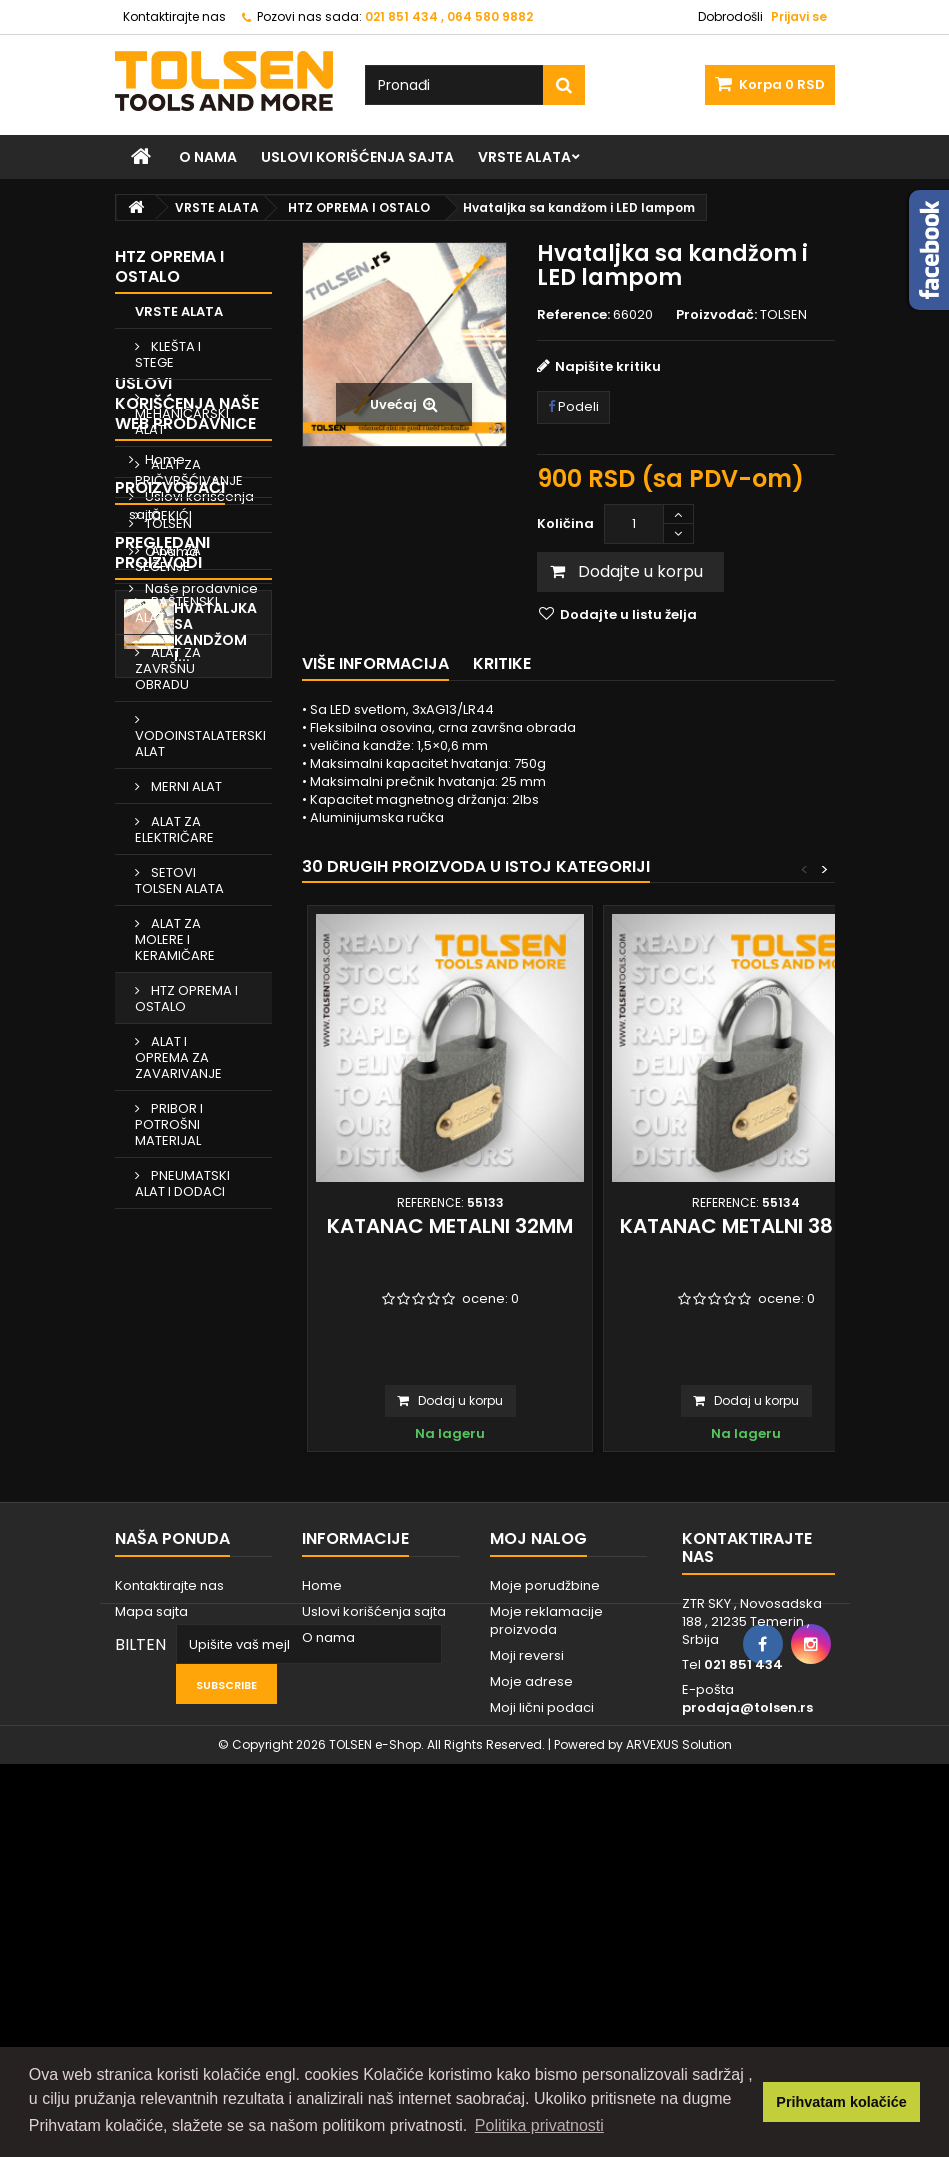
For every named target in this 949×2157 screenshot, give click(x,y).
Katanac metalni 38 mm (746, 1226)
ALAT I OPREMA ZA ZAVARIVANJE (178, 1057)
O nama (208, 157)
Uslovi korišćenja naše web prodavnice (187, 1263)
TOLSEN (167, 1536)
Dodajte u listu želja (627, 614)
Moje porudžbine (545, 1847)
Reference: (573, 315)
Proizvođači (170, 1500)
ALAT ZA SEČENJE (168, 558)
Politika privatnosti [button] (539, 2125)
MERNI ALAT (185, 786)
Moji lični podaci (542, 1969)
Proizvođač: (716, 315)
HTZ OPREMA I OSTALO (186, 998)
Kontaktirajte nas (174, 16)
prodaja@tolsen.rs (747, 1969)
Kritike (502, 663)
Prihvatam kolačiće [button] (841, 2102)
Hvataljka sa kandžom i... (215, 1678)
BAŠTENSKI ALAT (176, 609)
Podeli (573, 406)
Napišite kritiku (608, 366)
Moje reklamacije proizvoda (546, 1882)
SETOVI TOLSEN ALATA (179, 880)
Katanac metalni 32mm (450, 1226)
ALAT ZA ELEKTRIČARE (174, 829)
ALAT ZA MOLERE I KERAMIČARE (175, 939)
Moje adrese (531, 1943)
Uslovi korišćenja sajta (357, 157)
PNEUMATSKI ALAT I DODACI (182, 1183)
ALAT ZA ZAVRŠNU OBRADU (168, 668)
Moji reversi (527, 1917)
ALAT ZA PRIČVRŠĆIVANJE (189, 472)
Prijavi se (799, 16)
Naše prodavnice (200, 1448)
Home (163, 1319)
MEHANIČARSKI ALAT (182, 421)
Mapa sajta (151, 1873)
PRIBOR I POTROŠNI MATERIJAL (169, 1124)
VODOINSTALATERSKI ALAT (200, 743)
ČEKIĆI (170, 515)
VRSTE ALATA (524, 157)
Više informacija (375, 663)
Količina (565, 523)
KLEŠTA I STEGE (168, 354)
